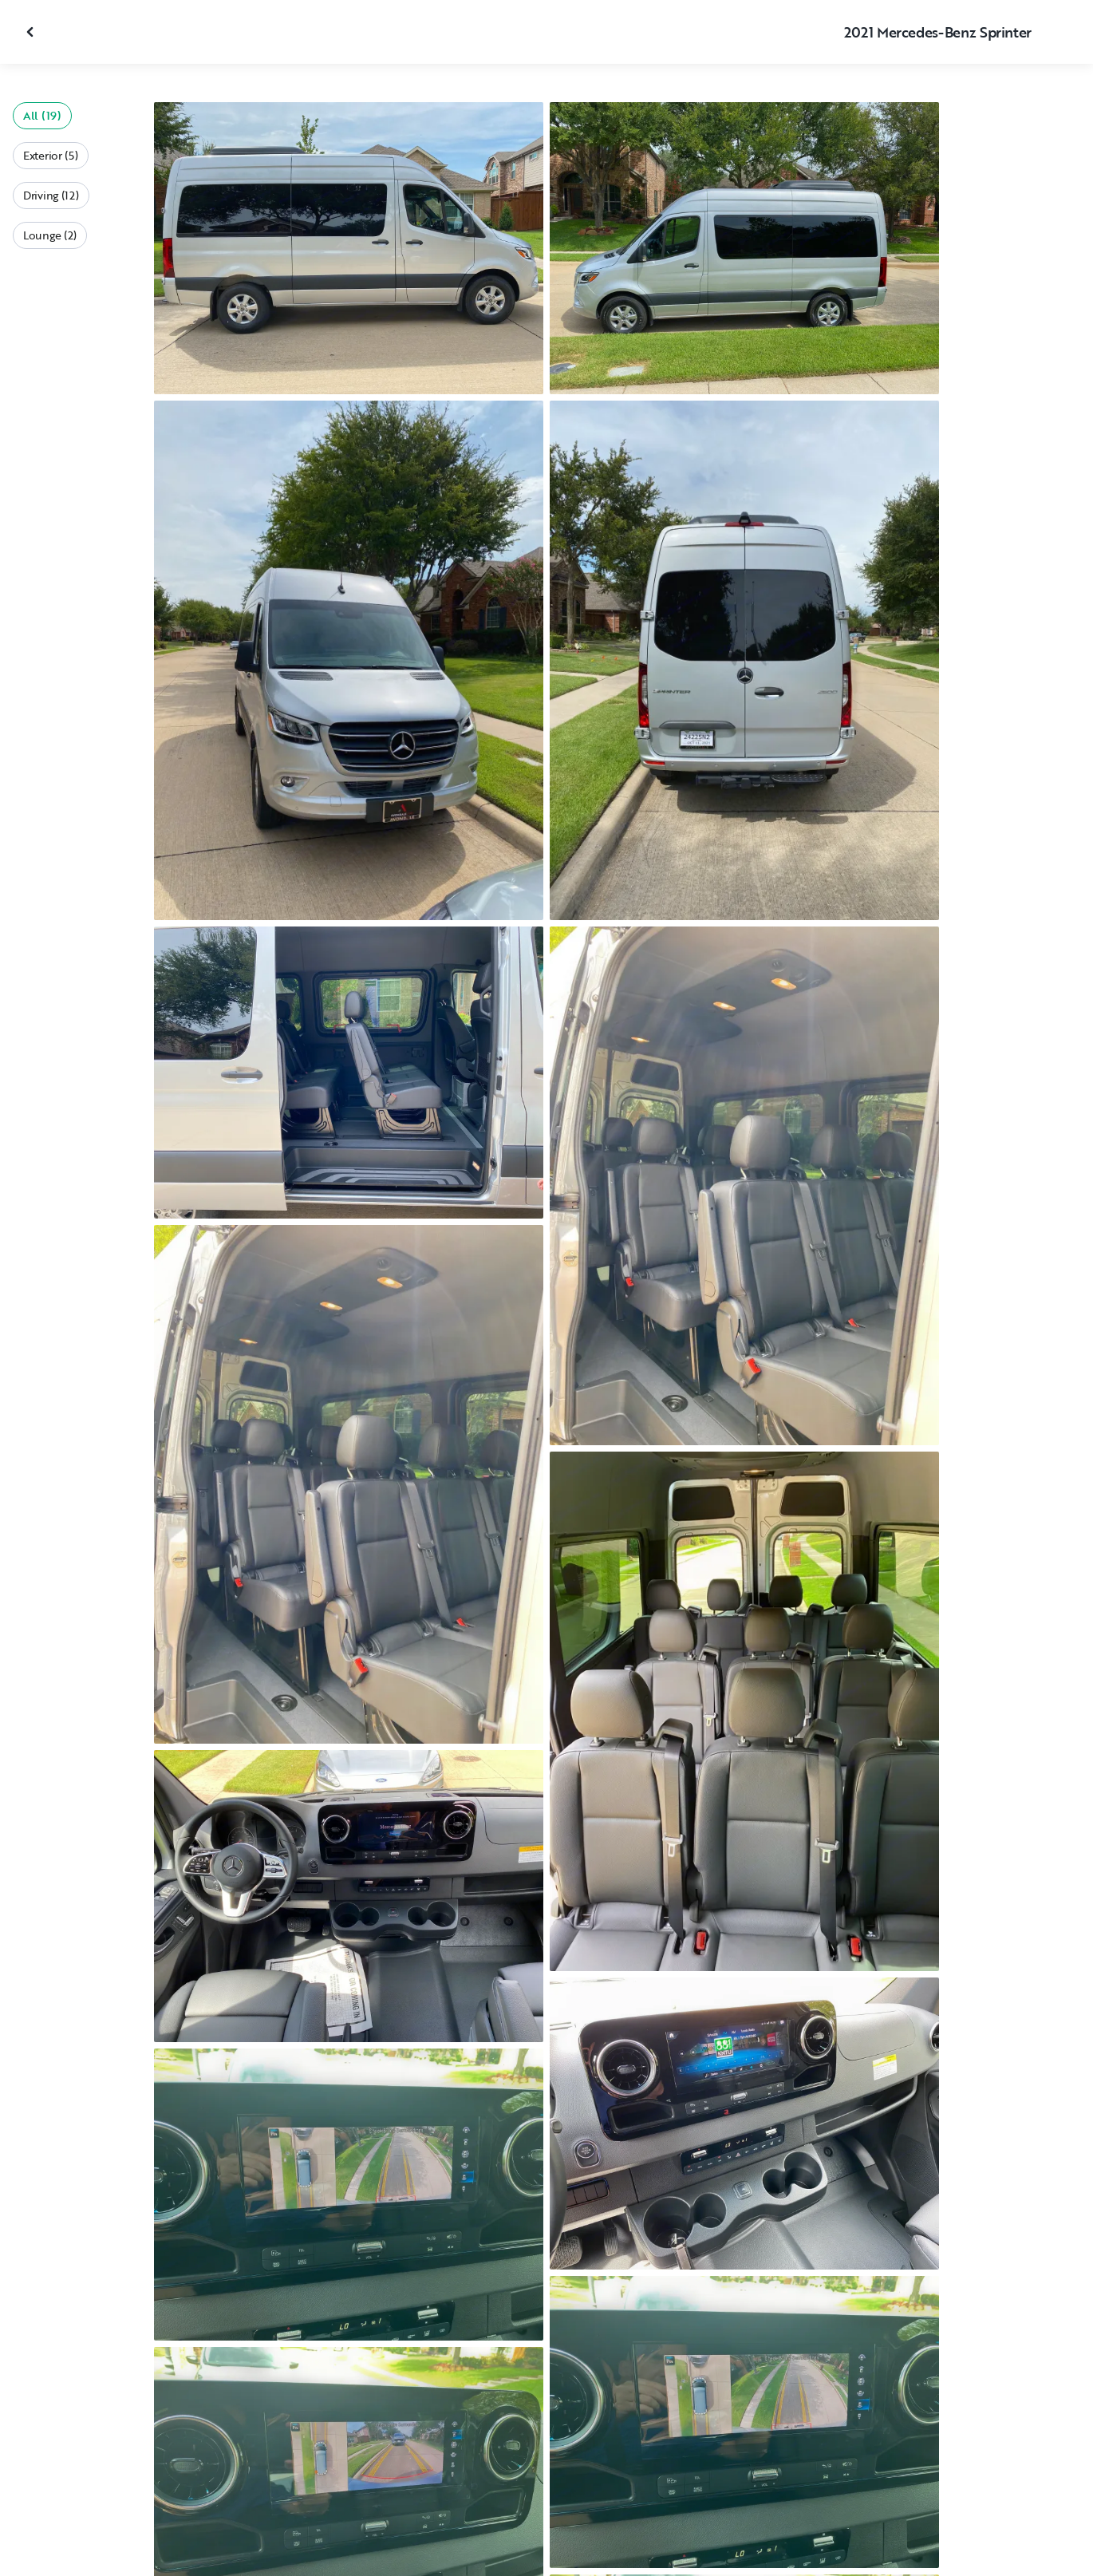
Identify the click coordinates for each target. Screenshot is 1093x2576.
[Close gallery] (32, 32)
